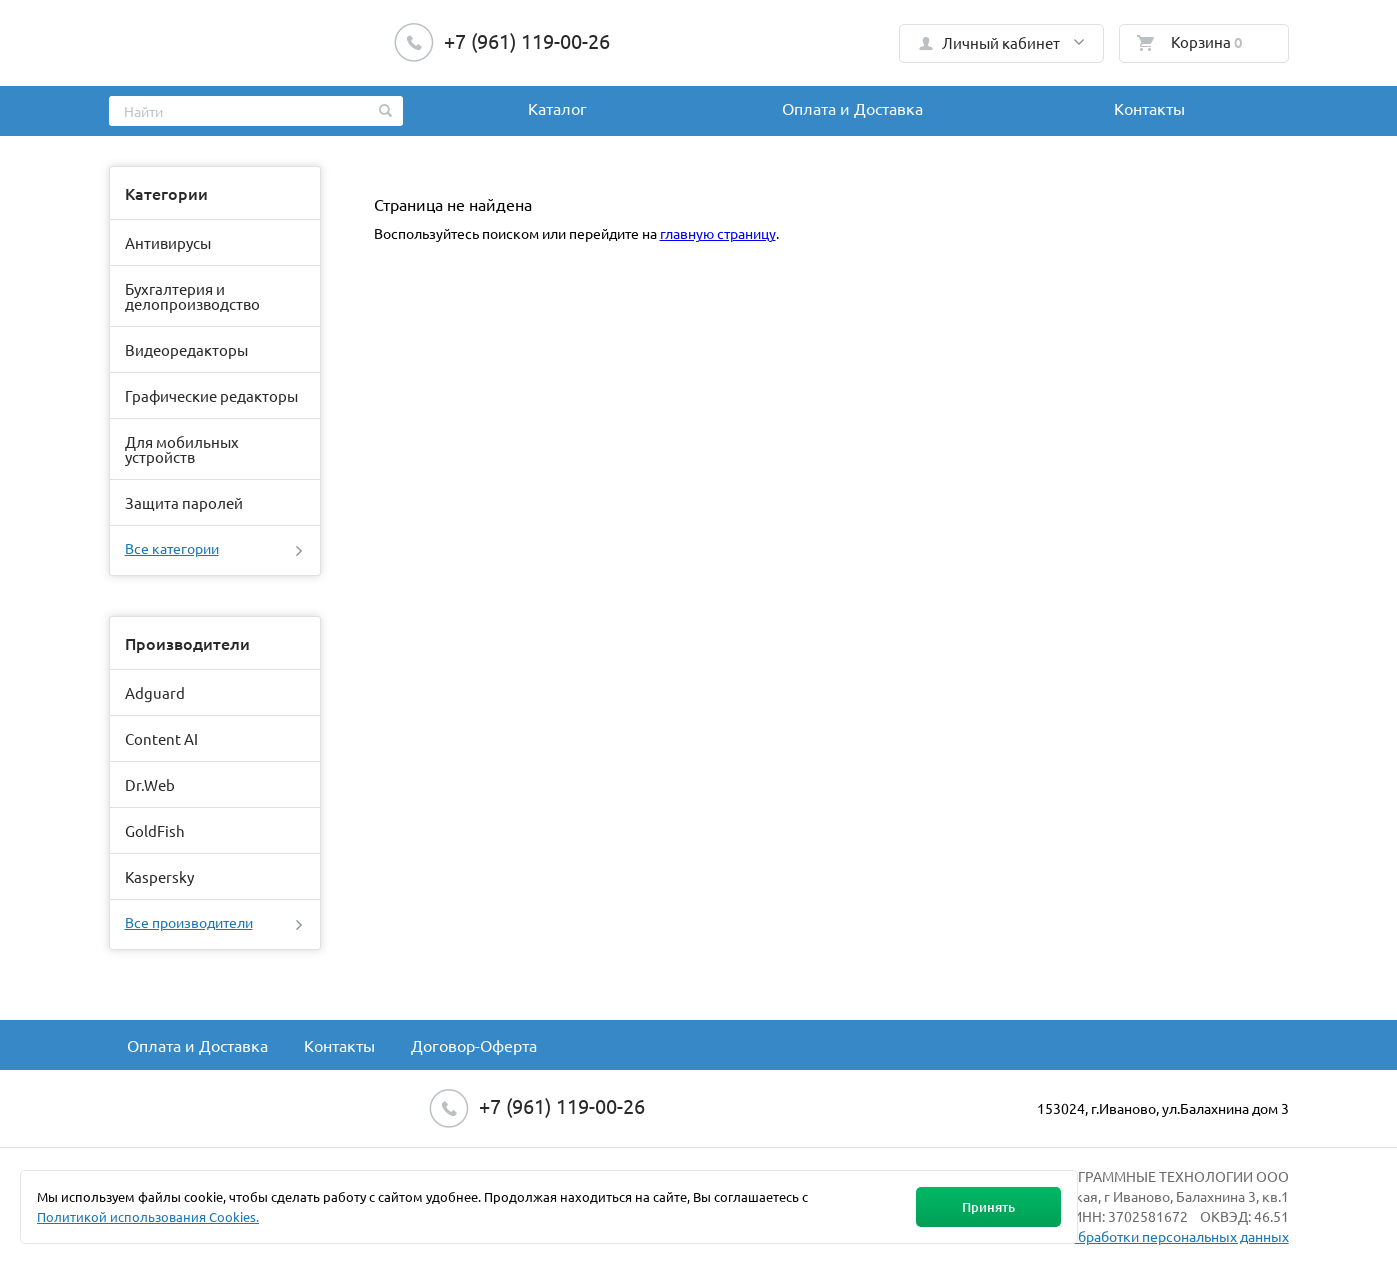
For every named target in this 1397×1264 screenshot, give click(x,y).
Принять (988, 1207)
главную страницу (718, 233)
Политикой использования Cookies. (148, 1216)
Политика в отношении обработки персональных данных (1102, 1236)
